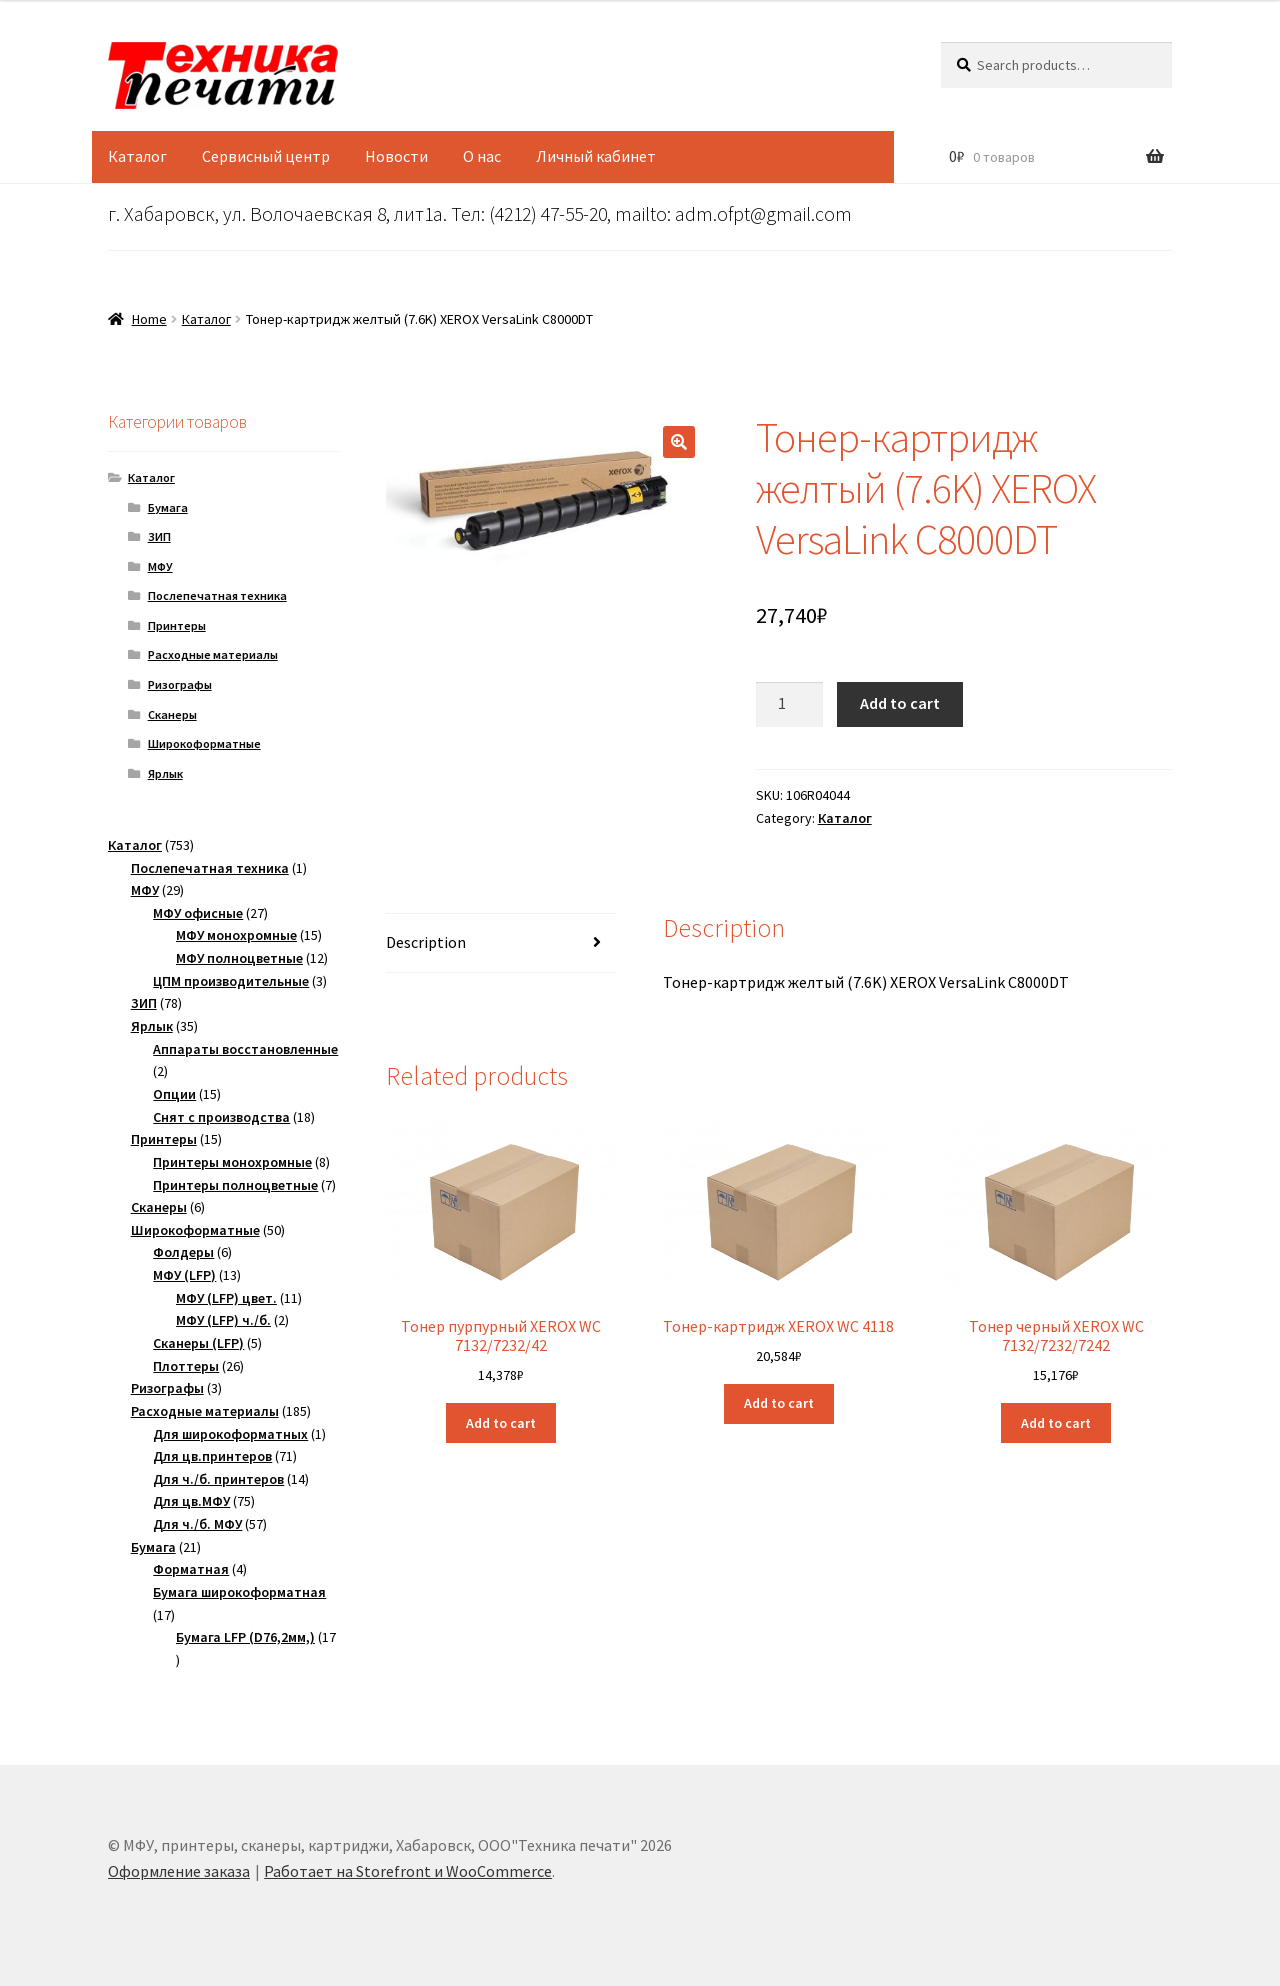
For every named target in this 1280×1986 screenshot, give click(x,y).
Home (149, 319)
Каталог (137, 156)
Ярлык (165, 773)
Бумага (168, 507)
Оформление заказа (179, 1871)
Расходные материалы (213, 654)
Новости (396, 156)
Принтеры (177, 625)
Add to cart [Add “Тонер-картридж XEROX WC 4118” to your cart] (779, 1403)
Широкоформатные (204, 743)
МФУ (160, 566)
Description (426, 942)
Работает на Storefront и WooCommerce (408, 1871)
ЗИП (159, 536)
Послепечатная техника (217, 595)
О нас (482, 156)
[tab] (501, 943)
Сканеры (172, 714)
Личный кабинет (596, 156)
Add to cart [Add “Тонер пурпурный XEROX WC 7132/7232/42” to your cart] (501, 1423)
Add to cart (900, 703)
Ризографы (180, 684)
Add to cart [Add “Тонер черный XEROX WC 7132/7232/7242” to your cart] (1056, 1423)
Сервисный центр (266, 156)
